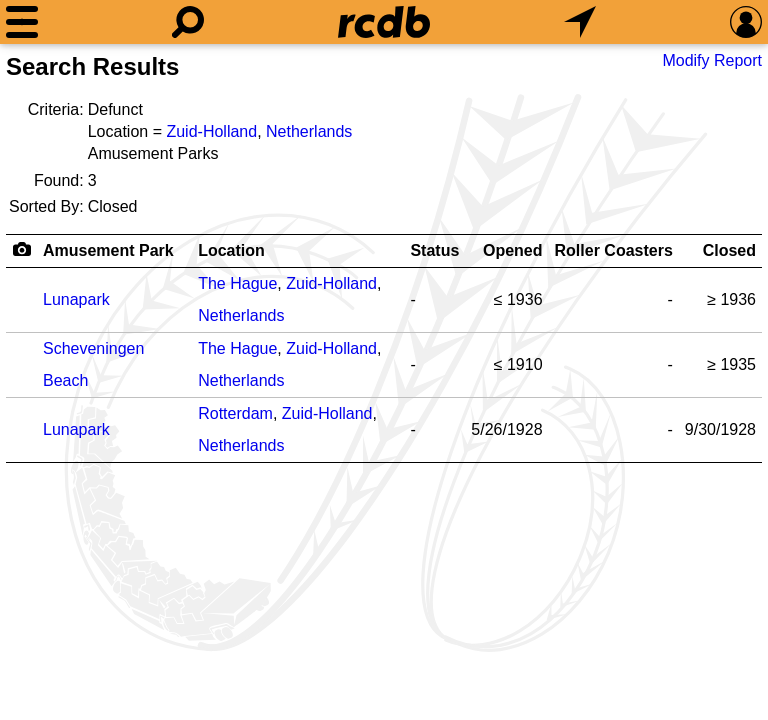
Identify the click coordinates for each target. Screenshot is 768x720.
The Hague (237, 283)
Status (434, 250)
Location (231, 250)
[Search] (188, 22)
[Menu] (22, 22)
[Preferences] (746, 22)
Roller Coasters (614, 250)
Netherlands (309, 131)
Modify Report (712, 60)
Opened (513, 250)
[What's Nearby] (580, 22)
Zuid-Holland (211, 131)
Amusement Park (108, 250)
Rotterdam (235, 413)
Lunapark (76, 299)
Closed (729, 250)
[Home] (384, 22)
